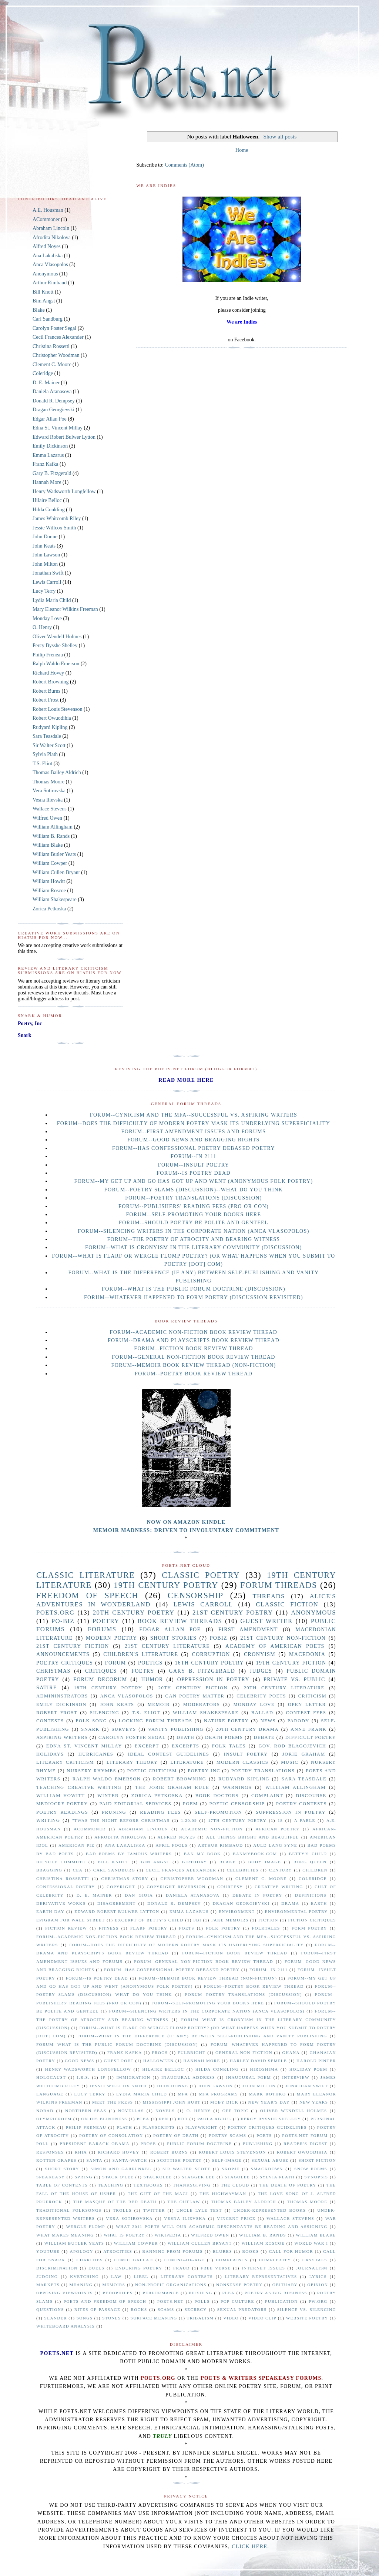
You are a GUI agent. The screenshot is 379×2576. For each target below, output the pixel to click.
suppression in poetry (291, 1812)
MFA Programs (218, 2094)
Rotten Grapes (56, 2160)
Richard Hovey (48, 673)
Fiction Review (66, 1928)
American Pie (76, 1845)
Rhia (81, 2152)
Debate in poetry (257, 1895)
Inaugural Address (188, 2077)
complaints (231, 2260)
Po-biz (62, 1621)
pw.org (318, 2301)
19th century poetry (166, 1585)
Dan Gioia (139, 1895)
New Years (313, 2102)
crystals (314, 2260)
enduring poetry (138, 2268)
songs (85, 2318)
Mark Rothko (267, 2094)
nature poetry (226, 1720)
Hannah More (47, 482)
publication (281, 2301)
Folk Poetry (223, 1928)
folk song (91, 1720)
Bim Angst (44, 301)
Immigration (133, 2077)
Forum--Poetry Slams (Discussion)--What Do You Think (193, 1189)
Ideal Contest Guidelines (168, 1754)
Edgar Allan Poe (50, 419)
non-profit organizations (171, 2284)
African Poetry (278, 1829)
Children (315, 1870)
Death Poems (224, 1737)
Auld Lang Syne (275, 1845)
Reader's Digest (306, 2143)
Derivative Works (60, 1903)
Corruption (211, 1654)
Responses (50, 2152)
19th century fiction (291, 1663)
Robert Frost (45, 700)
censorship (196, 1595)
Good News (79, 2060)
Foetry (142, 1671)
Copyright (121, 1886)
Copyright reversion (176, 1886)
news (268, 1720)
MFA (183, 2094)
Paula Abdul (214, 2119)
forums (102, 1629)
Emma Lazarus (48, 455)
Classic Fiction (287, 1604)
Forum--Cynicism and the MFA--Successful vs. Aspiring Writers (193, 1115)
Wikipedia (168, 2235)
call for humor (291, 2251)
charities (90, 2260)
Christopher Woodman (56, 355)
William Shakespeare (55, 899)
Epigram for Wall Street (70, 1920)
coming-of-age (184, 2260)
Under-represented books (270, 2210)
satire (46, 1687)
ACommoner (46, 219)
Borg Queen (310, 1862)
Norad (45, 2110)
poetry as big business (276, 2293)
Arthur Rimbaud (50, 282)
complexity (275, 2260)
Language (49, 2094)
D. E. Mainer (46, 382)
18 (280, 1820)
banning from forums (172, 2251)
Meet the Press (112, 2102)
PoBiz (218, 1638)
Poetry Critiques (64, 1663)
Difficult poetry (310, 1737)
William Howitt (49, 881)
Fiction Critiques (312, 1920)
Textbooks (148, 2185)
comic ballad (133, 2260)
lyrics (318, 2276)
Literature (187, 1762)
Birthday (194, 1862)
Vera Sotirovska (49, 790)
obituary (285, 2284)
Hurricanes (95, 1754)
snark (90, 1729)
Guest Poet (119, 2060)
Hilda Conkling (49, 509)
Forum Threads (278, 1585)
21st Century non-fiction (283, 1638)
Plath (124, 2127)
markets (48, 2284)
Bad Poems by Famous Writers (129, 1853)
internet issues (263, 2268)
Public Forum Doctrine (199, 2143)
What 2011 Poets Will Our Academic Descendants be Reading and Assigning (221, 2226)
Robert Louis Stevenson (58, 709)
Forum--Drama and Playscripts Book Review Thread (193, 1340)
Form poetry (309, 1928)
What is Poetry (124, 2235)
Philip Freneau (48, 655)
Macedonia (307, 1654)
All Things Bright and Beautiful (252, 1837)
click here (249, 2546)
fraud (181, 2268)
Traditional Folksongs (68, 2210)
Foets (186, 1928)
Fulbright (191, 2052)
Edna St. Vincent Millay (58, 428)
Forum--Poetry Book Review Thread (193, 1373)
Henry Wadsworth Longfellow (64, 491)
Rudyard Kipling (50, 727)
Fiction (268, 1920)
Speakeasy (50, 2177)
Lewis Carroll (47, 582)
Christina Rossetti (51, 346)
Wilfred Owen (47, 818)
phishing (200, 2293)
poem (190, 1803)
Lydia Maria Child (52, 600)
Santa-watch (130, 2160)
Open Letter (307, 1704)
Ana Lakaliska (48, 255)
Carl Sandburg (48, 319)
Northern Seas (85, 2110)
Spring (84, 2177)
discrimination (57, 2268)
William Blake (48, 845)
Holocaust (51, 2077)
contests (50, 1720)
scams (166, 2309)
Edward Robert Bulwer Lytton (64, 437)
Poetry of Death (175, 2135)
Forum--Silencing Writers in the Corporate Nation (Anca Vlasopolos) (193, 1231)
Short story (62, 2169)
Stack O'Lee (118, 2177)
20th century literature (284, 1687)
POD (183, 2119)
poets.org (55, 1612)
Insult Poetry (246, 1754)
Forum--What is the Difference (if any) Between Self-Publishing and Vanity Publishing (202, 2036)
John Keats (44, 546)
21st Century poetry (232, 1612)
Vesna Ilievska (48, 800)
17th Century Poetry (237, 1820)
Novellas (131, 2110)
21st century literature (167, 1646)
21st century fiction (72, 1646)
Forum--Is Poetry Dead (194, 1173)
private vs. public (294, 1679)
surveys (123, 1729)
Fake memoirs (230, 1920)
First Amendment (248, 1629)
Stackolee (158, 2177)
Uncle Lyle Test (199, 2210)
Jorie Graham (303, 1754)
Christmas (53, 1671)
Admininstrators (62, 1696)
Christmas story (124, 1878)
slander (55, 2318)
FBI (197, 1920)
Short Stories (173, 1638)
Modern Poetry (111, 1638)
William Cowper (50, 863)
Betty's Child (308, 1853)
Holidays (50, 1754)
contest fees (306, 1712)
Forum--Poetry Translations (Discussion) (193, 1198)
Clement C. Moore (52, 364)
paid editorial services (136, 1803)
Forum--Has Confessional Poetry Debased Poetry (193, 1148)
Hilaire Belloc (47, 500)
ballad (262, 1712)
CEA (78, 1870)
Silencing (104, 1712)
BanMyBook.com (255, 1853)
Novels (165, 2110)
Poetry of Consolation (111, 2135)
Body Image (264, 1862)
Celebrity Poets (261, 1696)
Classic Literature (85, 1575)
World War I (311, 2243)
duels (96, 2268)
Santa (94, 2160)
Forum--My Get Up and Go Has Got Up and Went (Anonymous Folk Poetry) (193, 1181)
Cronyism (259, 1654)
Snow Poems (310, 2169)
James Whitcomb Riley (57, 518)
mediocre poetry (62, 1803)
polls (201, 2301)
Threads (269, 1596)
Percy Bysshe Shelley (55, 645)
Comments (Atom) (184, 165)
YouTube (48, 2251)
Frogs (160, 2052)
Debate (264, 1737)
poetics (150, 1663)
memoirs (113, 2284)
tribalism (200, 2318)
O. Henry (42, 627)
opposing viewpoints (64, 2293)
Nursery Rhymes (91, 1770)
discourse (311, 1795)
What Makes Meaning (65, 2235)
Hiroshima (264, 2069)
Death (185, 1737)
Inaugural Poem (248, 2077)
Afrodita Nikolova (52, 237)
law (116, 2276)
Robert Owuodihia (52, 718)
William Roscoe (49, 890)
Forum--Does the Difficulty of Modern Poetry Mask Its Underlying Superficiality (194, 1123)
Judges (261, 1671)
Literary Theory (132, 1762)
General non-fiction (243, 2052)
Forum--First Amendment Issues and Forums (193, 1131)
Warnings (237, 1787)
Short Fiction (317, 2160)
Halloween (158, 2060)
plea (228, 2293)
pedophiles (118, 2293)
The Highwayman (223, 2193)
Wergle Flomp (85, 2226)
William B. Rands (51, 836)
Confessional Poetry (65, 1886)
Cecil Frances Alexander (58, 337)
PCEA (143, 2119)
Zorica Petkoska (49, 908)
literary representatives (261, 2276)
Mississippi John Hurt (172, 2102)
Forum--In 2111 (194, 1156)
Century (280, 1870)
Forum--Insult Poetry (193, 1165)
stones (111, 2318)
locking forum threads (155, 1720)
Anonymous (45, 274)
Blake (39, 310)
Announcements (63, 1654)
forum (115, 1663)
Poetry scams (227, 2135)
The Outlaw (184, 2201)
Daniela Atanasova (52, 391)
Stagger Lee (198, 2177)
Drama (290, 1903)
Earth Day (50, 1911)
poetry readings (62, 1812)
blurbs (222, 2251)
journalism (312, 2268)
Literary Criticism (65, 1762)
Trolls (122, 2210)
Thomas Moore (48, 781)
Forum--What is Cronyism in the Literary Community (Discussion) (193, 1247)
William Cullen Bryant (56, 872)
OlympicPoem (54, 2119)
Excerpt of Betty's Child (149, 1920)
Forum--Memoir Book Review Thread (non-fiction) (193, 1365)
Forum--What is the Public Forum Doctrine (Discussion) (193, 1289)
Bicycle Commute (60, 1862)
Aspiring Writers (62, 1737)
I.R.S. (83, 2077)
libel (141, 2276)
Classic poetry (201, 1575)
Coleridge (43, 373)
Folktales (266, 1928)
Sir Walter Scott (49, 745)
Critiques (101, 1671)
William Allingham (53, 827)
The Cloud (235, 2185)
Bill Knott (43, 292)
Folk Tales (229, 1746)
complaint (267, 1795)
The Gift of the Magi (158, 2193)
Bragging (49, 1870)
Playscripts (158, 2127)
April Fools (171, 1845)
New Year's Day (269, 2102)
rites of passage (97, 2309)
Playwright (201, 2127)
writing (48, 1820)
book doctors (217, 1795)
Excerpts (185, 1746)
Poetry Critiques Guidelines (267, 2127)
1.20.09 (189, 1820)
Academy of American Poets (275, 1646)
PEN (163, 2119)
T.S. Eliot (42, 763)
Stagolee (237, 2177)
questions (50, 2309)
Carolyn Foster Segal (54, 328)
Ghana (291, 2052)
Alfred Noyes (47, 246)
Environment (237, 1911)
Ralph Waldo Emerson (56, 663)
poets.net (170, 2301)
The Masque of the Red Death (115, 2201)
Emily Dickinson (50, 446)
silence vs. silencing (306, 2309)
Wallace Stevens (50, 809)
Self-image (227, 2160)
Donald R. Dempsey (54, 401)
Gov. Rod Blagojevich (292, 1746)
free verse (216, 2268)
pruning (114, 1812)
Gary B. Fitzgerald (52, 473)
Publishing (258, 2143)
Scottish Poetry (179, 2160)
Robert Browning (51, 682)
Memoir (159, 1704)
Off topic (235, 2110)
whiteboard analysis (65, 2326)
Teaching (110, 2185)
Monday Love (47, 618)
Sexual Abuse (270, 2160)
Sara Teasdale (47, 736)
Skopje (230, 2169)
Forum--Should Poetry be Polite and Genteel (193, 1222)
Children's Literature (140, 1654)
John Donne (45, 536)
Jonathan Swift (48, 573)
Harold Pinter (316, 2060)
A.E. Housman (48, 210)
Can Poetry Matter (195, 1696)
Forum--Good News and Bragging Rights (193, 1140)
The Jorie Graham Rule (172, 1787)
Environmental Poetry (296, 1911)
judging (47, 2276)
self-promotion (218, 1812)
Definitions (310, 1895)
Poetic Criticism (152, 1770)
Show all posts (279, 136)
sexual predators (242, 2309)
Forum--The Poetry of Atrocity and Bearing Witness (193, 1239)
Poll (42, 2143)
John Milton (45, 564)
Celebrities (243, 1870)
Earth (319, 1903)
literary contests (187, 2276)
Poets (264, 2135)
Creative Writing (279, 1886)
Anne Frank (308, 1729)
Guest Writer (267, 1621)
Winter (107, 1795)
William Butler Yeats (54, 854)
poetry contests (301, 1803)
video (231, 2318)
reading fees (160, 1812)
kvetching (84, 2276)
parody (298, 1720)
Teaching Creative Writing (78, 1787)
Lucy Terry (44, 591)
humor (152, 1679)
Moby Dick (224, 2102)
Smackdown (267, 2169)
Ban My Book (202, 1853)
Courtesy (230, 1886)
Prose (148, 2143)
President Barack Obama (95, 2143)
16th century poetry (209, 1663)
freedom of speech (87, 1595)
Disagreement (116, 1903)
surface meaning (154, 2318)
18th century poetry (108, 1687)
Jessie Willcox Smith (54, 528)
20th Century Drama (247, 1729)
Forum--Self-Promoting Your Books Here (193, 1214)
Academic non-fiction (212, 1829)
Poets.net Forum (305, 2135)
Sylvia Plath (45, 754)
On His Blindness (104, 2119)
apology (81, 2251)
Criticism (312, 1696)
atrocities (117, 2251)
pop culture (237, 2301)
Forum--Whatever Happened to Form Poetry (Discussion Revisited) (193, 1297)
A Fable (304, 1820)
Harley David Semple (258, 2060)
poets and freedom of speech (105, 2301)
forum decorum (100, 1679)
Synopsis (316, 2177)
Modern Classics (243, 1762)
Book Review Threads (179, 1621)
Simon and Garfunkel (120, 2169)
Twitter (154, 2210)
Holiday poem (308, 2069)
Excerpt (147, 1746)
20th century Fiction (193, 1687)
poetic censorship (237, 1803)
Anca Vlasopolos (50, 264)
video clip (262, 2318)
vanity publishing (176, 1729)
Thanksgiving (192, 2185)
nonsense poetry (239, 2284)
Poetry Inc (204, 1770)
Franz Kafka (45, 464)
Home (241, 150)
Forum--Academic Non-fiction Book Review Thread (194, 1332)
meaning (81, 2284)
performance (160, 2293)
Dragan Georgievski (53, 409)
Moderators (201, 1704)
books (250, 2251)
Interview (295, 2077)
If (103, 2077)
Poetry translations (263, 1770)
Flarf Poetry (148, 1928)
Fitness (109, 1928)
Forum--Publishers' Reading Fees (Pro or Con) (193, 1206)
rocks (139, 2309)
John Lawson (46, 555)
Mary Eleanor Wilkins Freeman (65, 609)
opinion (317, 2284)
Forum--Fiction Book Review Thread (193, 1348)
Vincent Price (236, 2218)
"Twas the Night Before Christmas (121, 1820)
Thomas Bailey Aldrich (57, 772)
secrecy (196, 2309)
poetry (106, 1621)
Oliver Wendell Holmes (57, 636)
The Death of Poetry (287, 2185)
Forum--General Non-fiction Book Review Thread (193, 1357)
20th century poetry (134, 1612)
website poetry (307, 2318)
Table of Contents (62, 2185)
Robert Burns (46, 691)
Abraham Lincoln (51, 228)
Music (289, 1762)
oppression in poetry (213, 1679)
